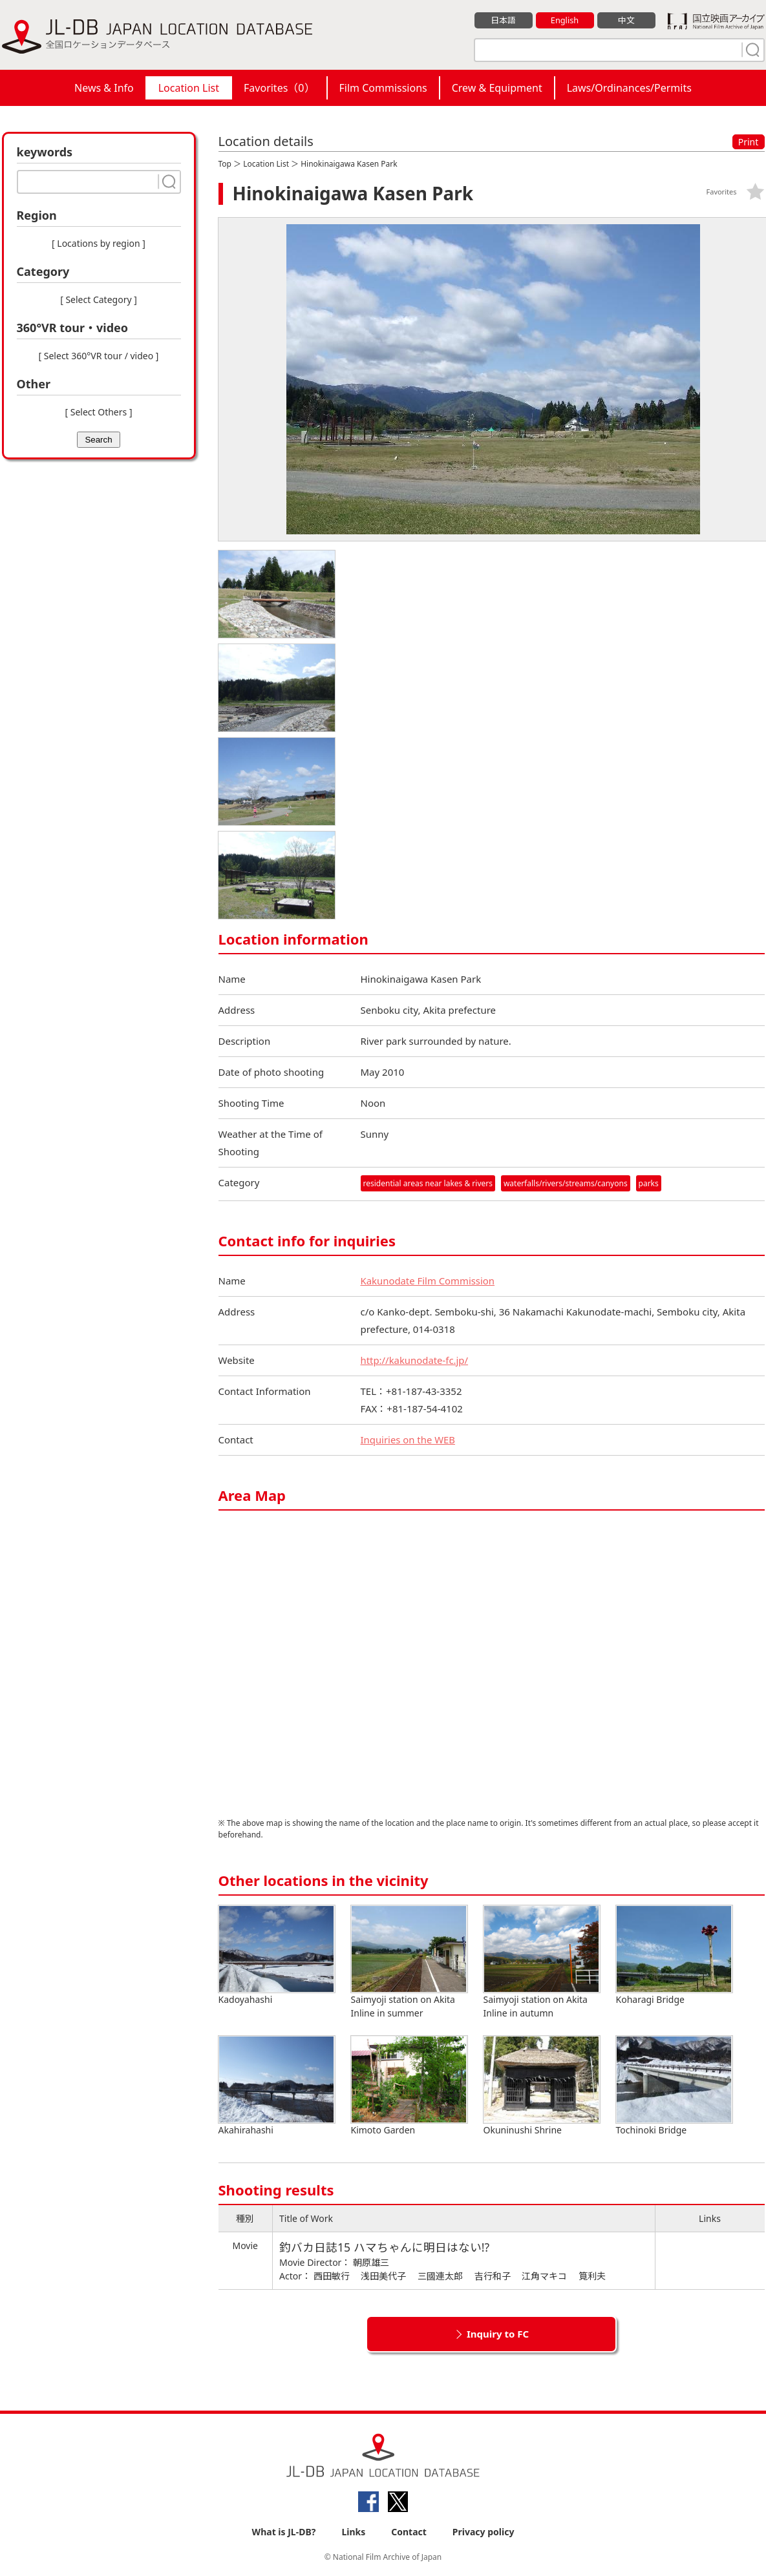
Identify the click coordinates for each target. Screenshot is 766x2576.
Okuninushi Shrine (542, 2086)
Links (353, 2532)
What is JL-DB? (284, 2532)
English (564, 20)
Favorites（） (279, 88)
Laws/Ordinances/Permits (629, 88)
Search (98, 440)
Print (748, 142)
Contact (409, 2532)
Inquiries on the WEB (408, 1439)
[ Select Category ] (98, 299)
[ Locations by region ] (98, 243)
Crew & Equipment (497, 88)
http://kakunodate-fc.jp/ (415, 1360)
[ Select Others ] (98, 412)
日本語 (503, 20)
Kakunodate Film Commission (428, 1280)
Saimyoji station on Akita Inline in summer (409, 1962)
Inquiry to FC (498, 2334)
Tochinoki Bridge (674, 2086)
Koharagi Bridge (674, 1955)
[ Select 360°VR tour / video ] (99, 356)
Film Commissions (383, 88)
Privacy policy (483, 2532)
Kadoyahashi (276, 1955)
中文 (626, 20)
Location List (188, 88)
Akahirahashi (276, 2086)
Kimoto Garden (409, 2086)
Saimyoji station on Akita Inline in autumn (542, 1962)
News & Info (104, 88)
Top (224, 163)
